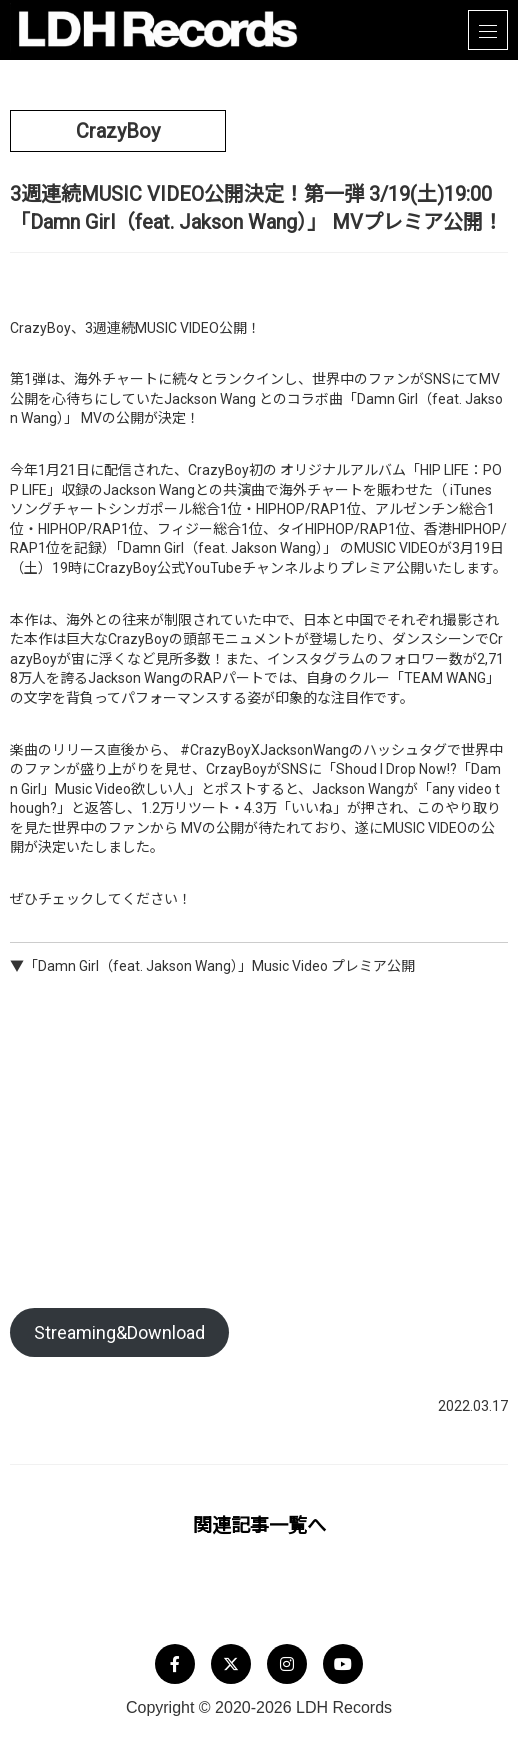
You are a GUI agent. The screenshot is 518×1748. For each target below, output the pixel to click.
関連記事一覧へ (259, 1525)
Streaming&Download (119, 1332)
